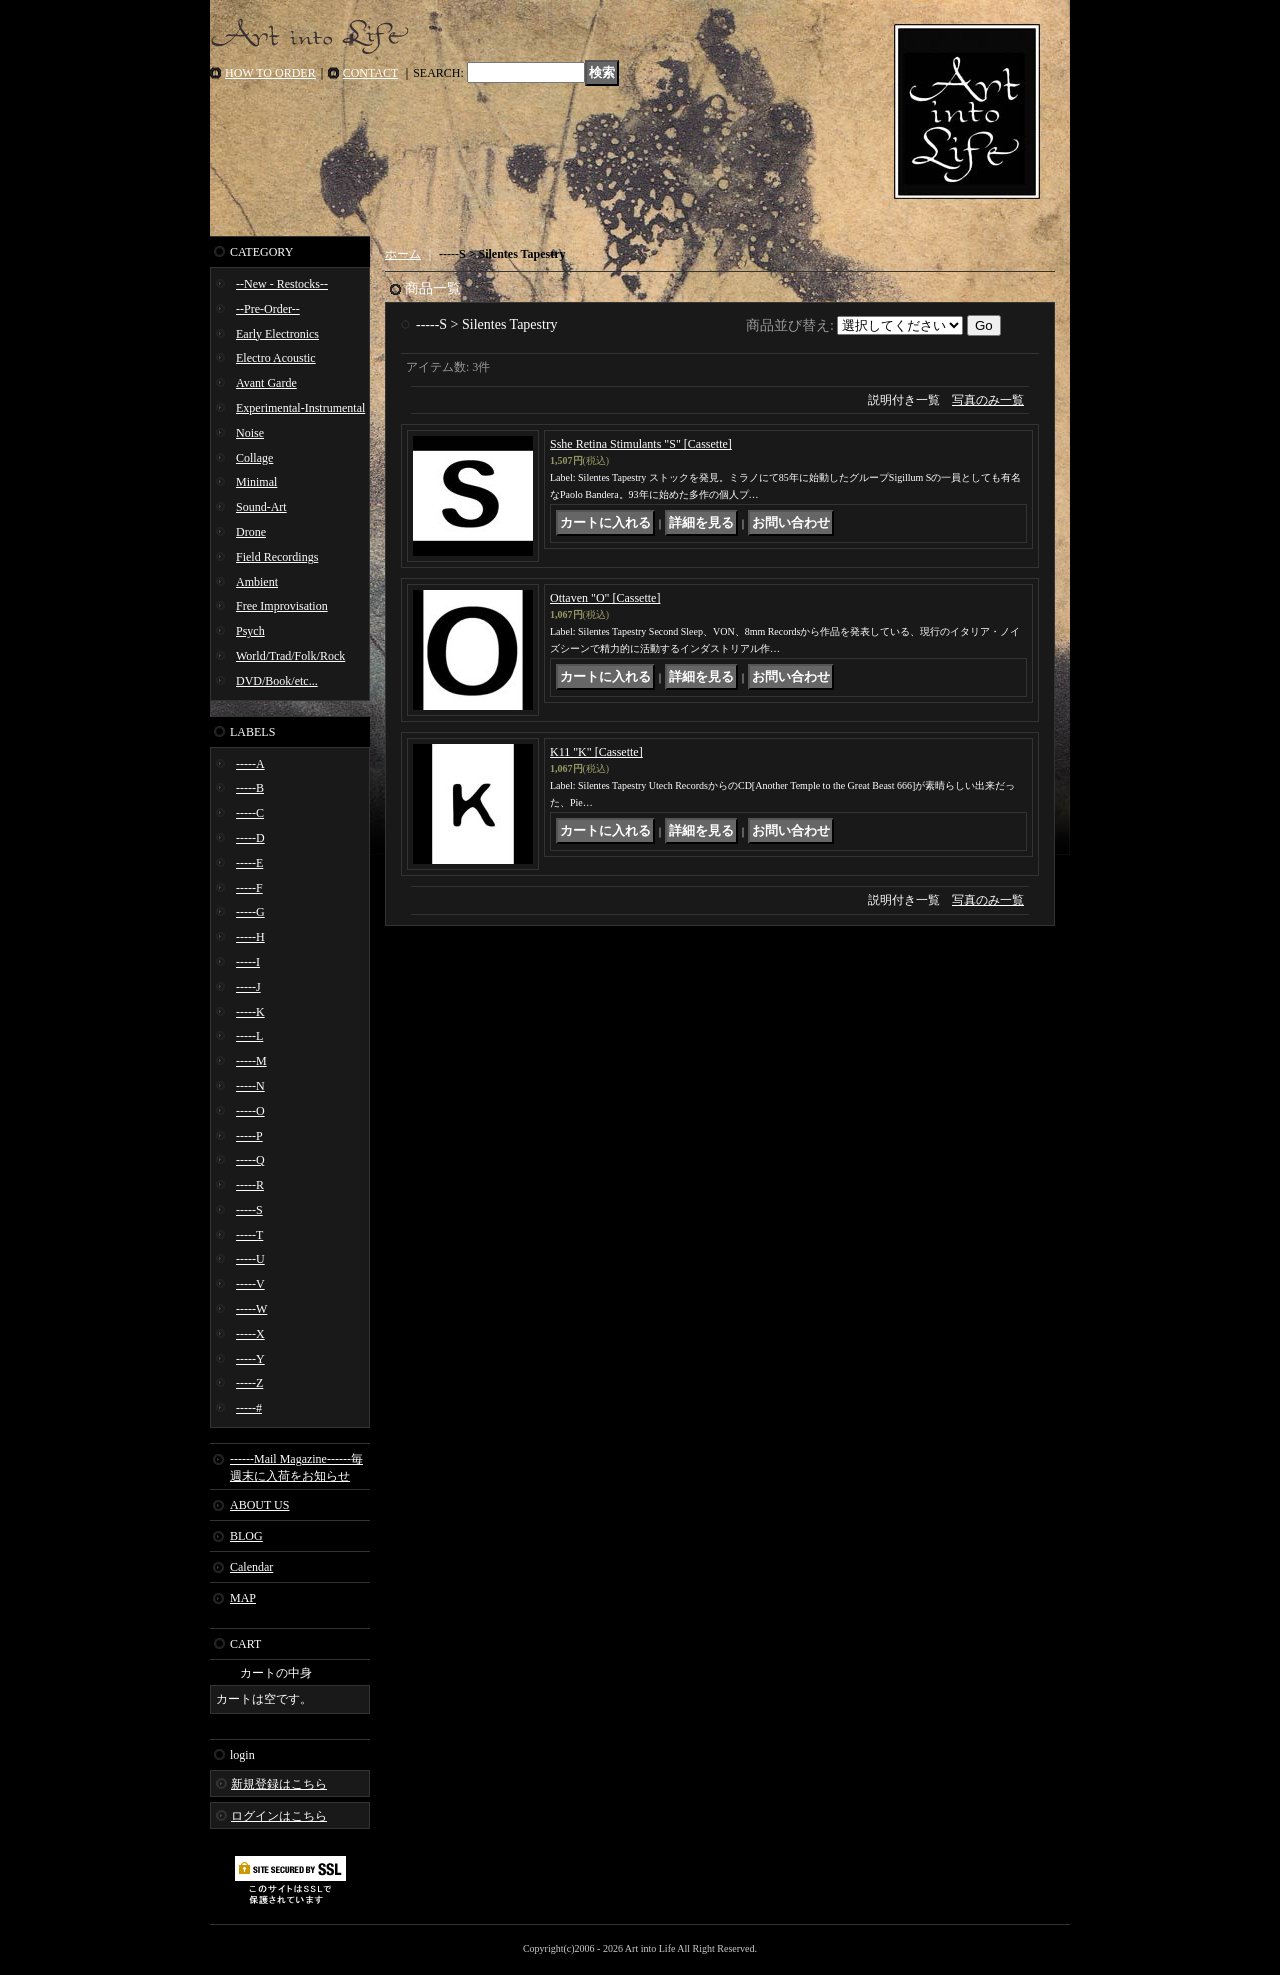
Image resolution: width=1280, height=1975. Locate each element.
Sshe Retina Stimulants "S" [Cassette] (641, 444)
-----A (250, 764)
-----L (249, 1036)
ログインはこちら (279, 1816)
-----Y (250, 1359)
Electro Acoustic (276, 358)
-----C (250, 813)
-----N (250, 1086)
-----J (248, 987)
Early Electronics (277, 334)
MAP (243, 1598)
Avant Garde (266, 383)
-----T (249, 1235)
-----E (249, 863)
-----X (250, 1334)
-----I (248, 962)
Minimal (256, 482)
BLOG (246, 1536)
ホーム (403, 254)
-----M (251, 1061)
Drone (251, 532)
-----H (250, 937)
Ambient (257, 582)
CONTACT (371, 73)
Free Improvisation (282, 606)
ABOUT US (259, 1505)
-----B (250, 788)
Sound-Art (261, 507)
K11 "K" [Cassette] (596, 752)
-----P (249, 1136)
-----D (250, 838)
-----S (249, 1210)
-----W (251, 1309)
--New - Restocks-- (282, 284)
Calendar (251, 1567)
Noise (250, 433)
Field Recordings (277, 557)
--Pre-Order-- (268, 309)
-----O (250, 1111)
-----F (249, 888)
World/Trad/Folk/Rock (290, 656)
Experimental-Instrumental (300, 408)
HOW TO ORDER (270, 73)
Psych (250, 631)
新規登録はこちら (279, 1784)
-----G (250, 912)
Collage (254, 458)
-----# (249, 1408)
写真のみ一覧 (988, 400)
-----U (250, 1259)
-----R (250, 1185)
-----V (250, 1284)
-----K (250, 1012)
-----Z (249, 1383)
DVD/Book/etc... (277, 681)
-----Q (250, 1160)
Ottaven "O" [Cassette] (605, 598)
